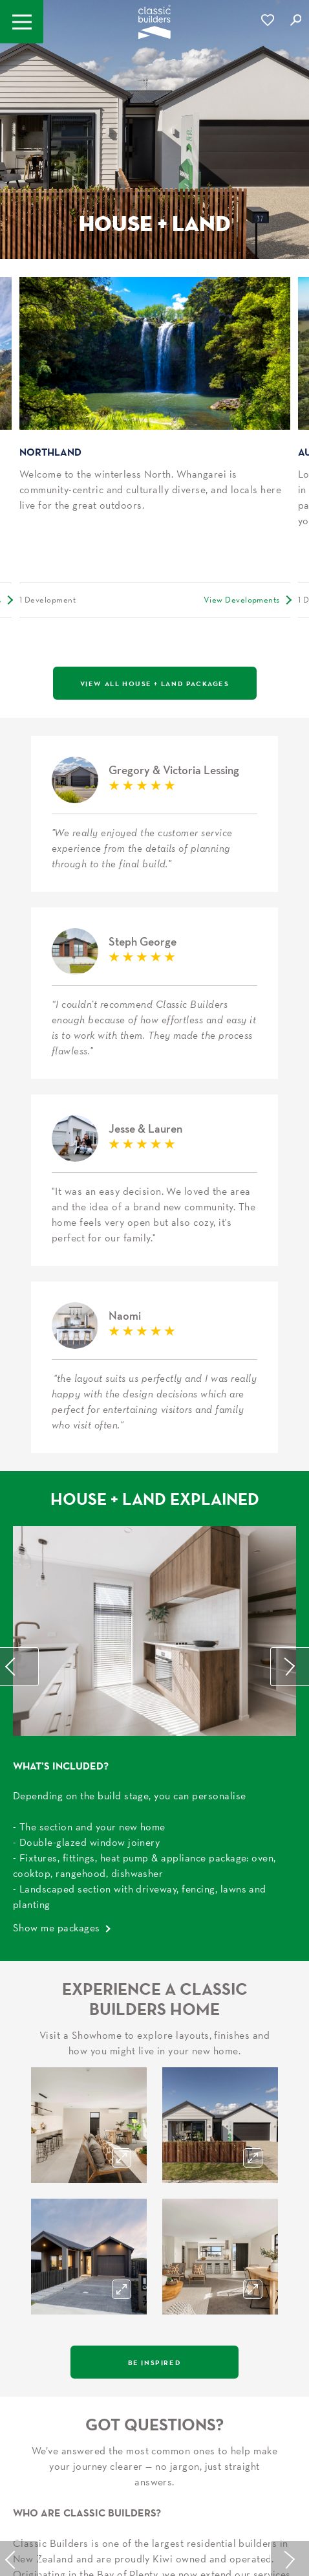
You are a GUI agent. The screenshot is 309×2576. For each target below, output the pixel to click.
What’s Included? (61, 1235)
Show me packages (56, 1397)
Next (289, 1136)
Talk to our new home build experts (154, 2195)
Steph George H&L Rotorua (154, 829)
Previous (19, 1136)
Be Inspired (155, 1832)
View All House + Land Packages (154, 683)
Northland (50, 451)
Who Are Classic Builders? (87, 1982)
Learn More (40, 2129)
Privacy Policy (214, 2504)
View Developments (242, 599)
